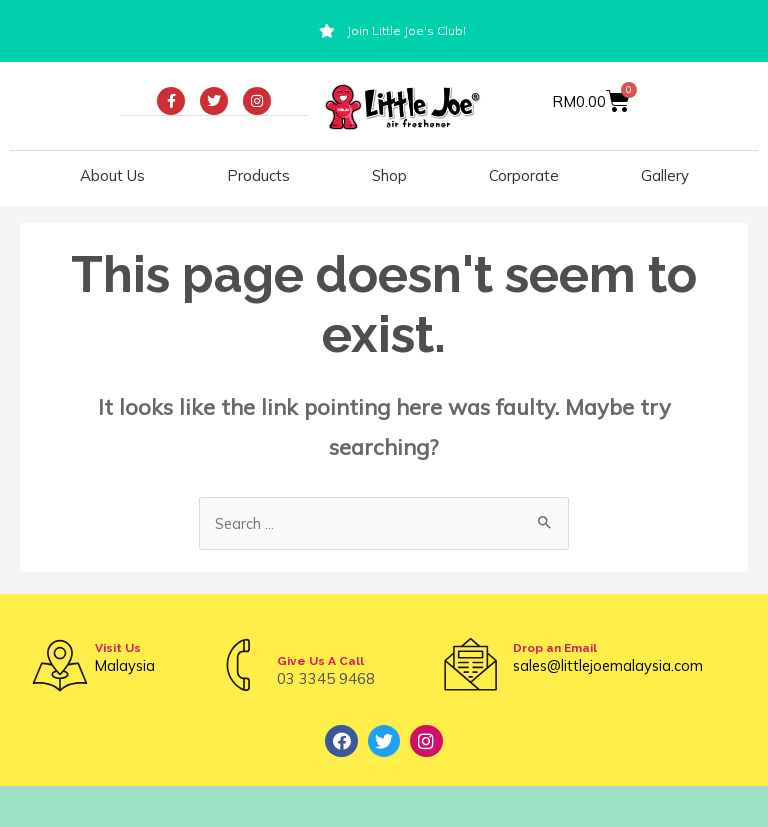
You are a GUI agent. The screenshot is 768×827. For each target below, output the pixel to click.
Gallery (665, 175)
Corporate (524, 175)
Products (258, 175)
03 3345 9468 (326, 678)
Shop (389, 175)
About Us (112, 175)
